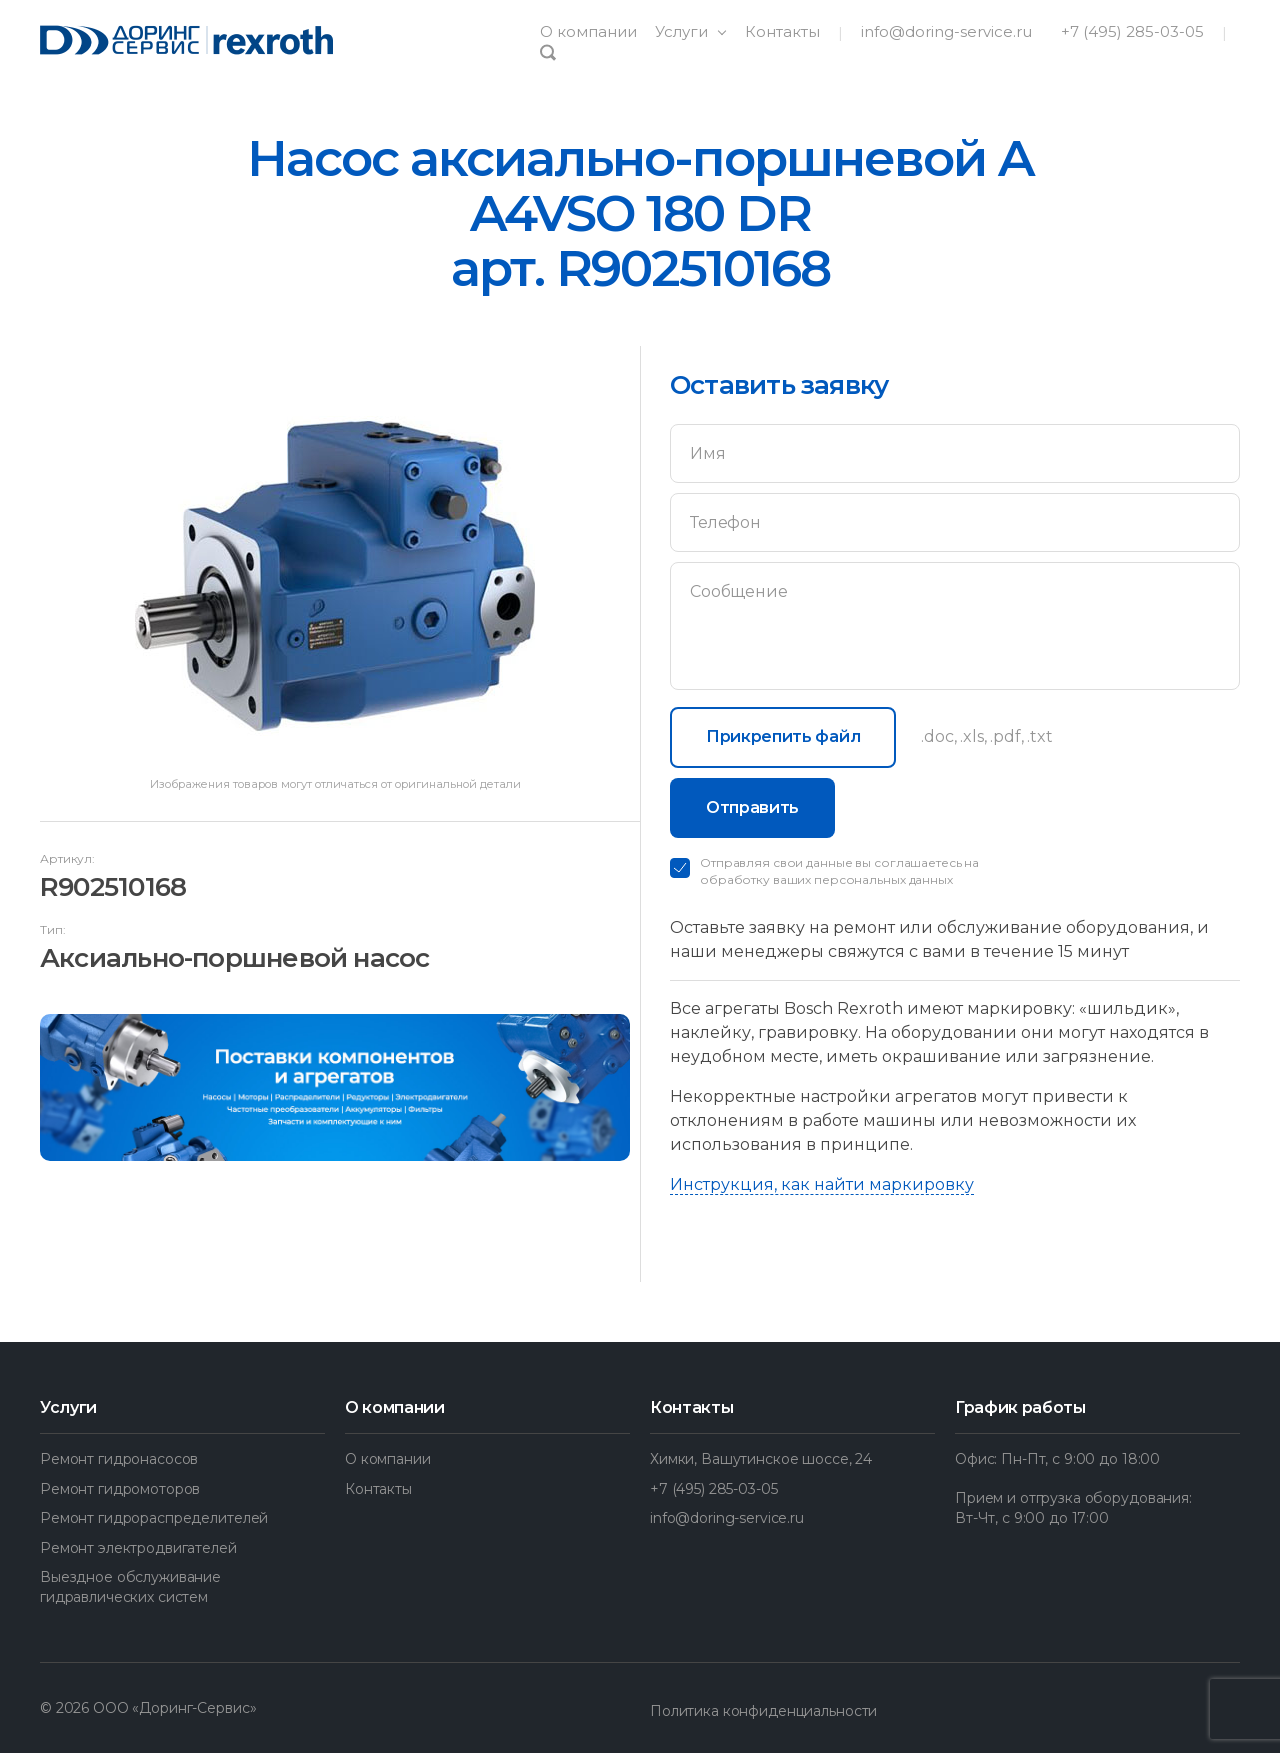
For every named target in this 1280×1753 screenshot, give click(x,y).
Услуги (683, 31)
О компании (588, 31)
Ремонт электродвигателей (138, 1548)
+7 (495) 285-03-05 (1132, 31)
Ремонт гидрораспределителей (154, 1518)
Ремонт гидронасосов (119, 1459)
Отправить (752, 807)
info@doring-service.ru (946, 31)
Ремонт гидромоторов (120, 1489)
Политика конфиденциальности (763, 1711)
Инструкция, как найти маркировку (822, 1184)
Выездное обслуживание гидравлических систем (130, 1587)
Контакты (782, 31)
